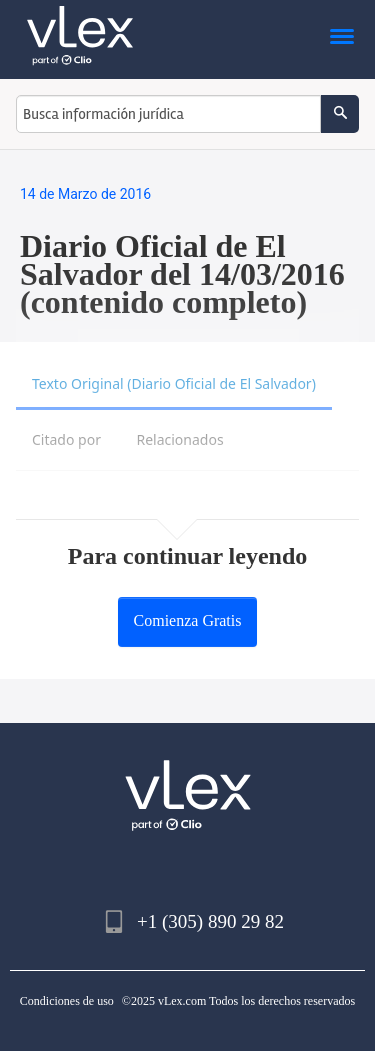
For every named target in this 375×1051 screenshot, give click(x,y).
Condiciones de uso (67, 1001)
